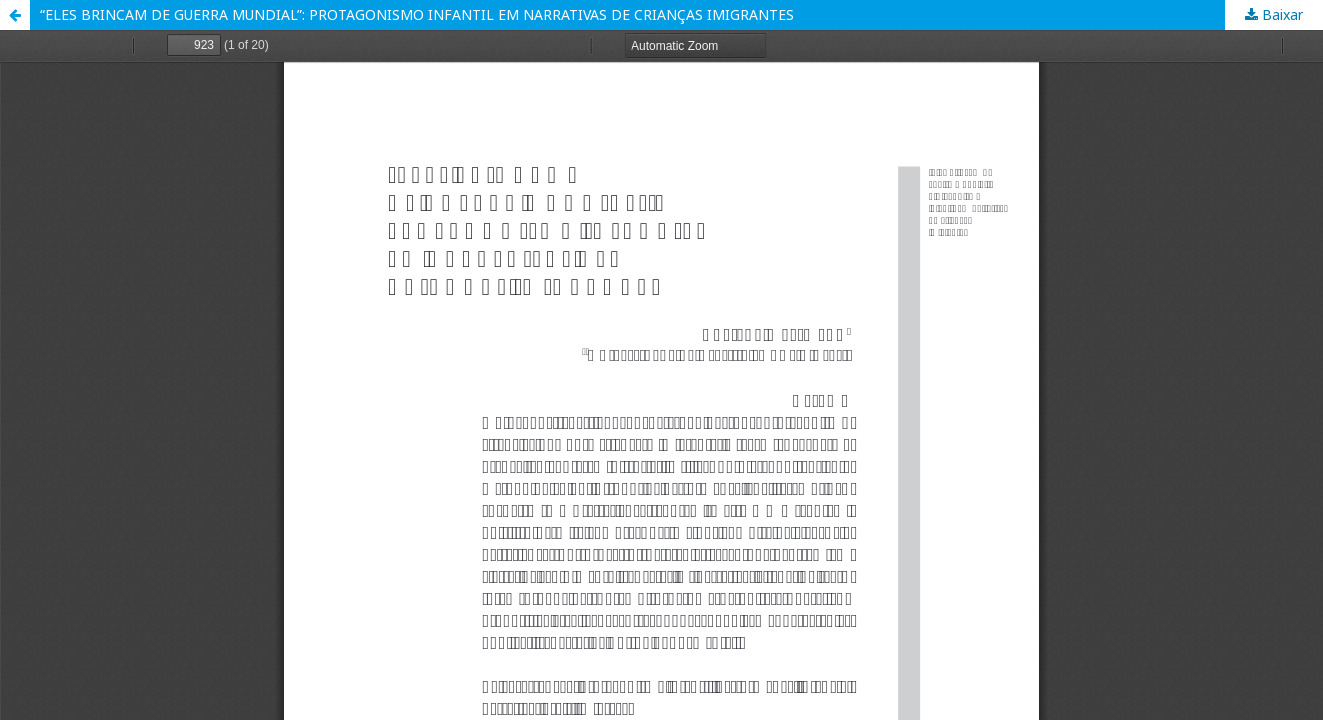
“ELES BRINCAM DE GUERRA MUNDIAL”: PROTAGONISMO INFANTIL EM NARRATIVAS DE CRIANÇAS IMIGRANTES (417, 14)
